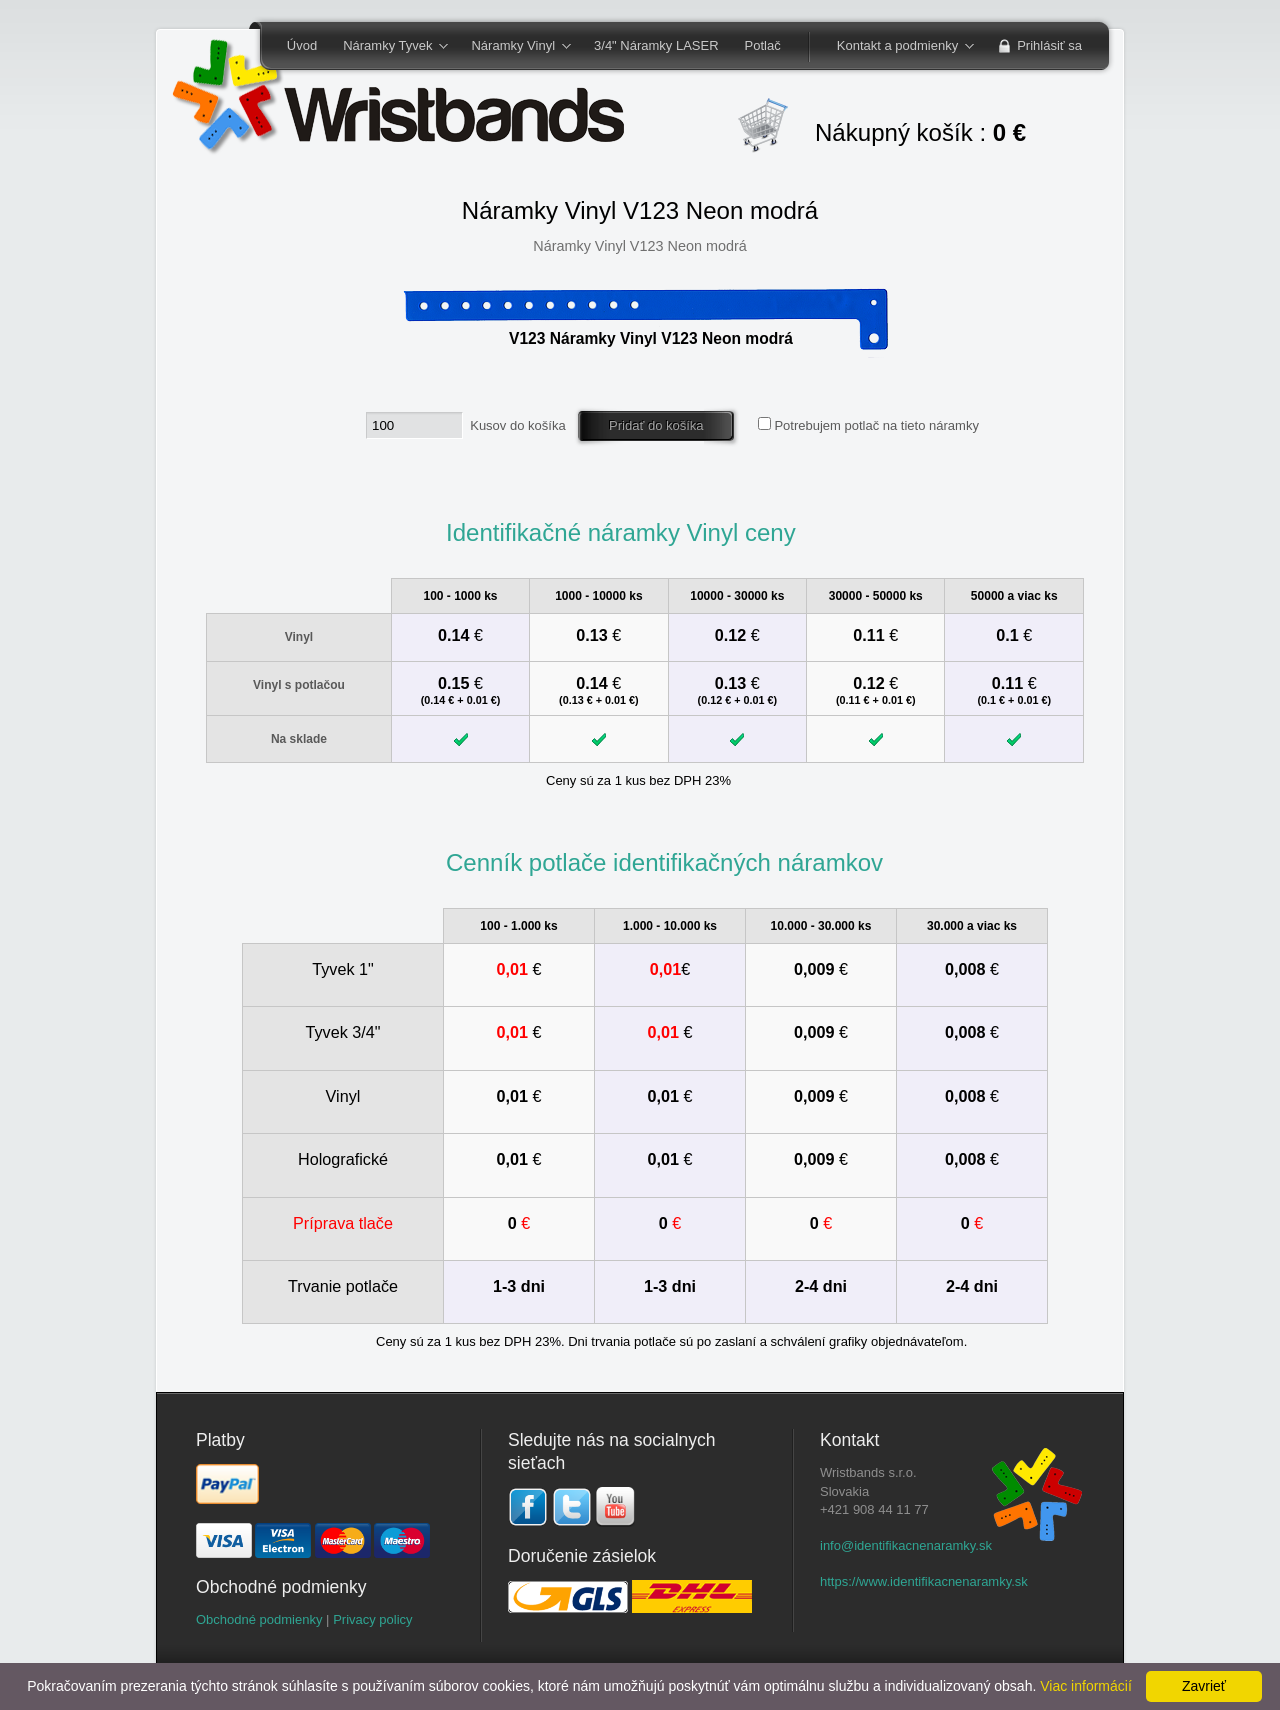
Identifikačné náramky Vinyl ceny (621, 532)
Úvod (302, 45)
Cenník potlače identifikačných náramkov (664, 862)
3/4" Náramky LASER (656, 45)
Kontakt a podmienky (899, 47)
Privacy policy (372, 1619)
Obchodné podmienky (259, 1619)
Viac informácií (1086, 1686)
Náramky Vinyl (514, 47)
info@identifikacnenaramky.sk (906, 1545)
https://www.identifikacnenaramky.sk (924, 1581)
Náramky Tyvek (389, 47)
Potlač (763, 45)
